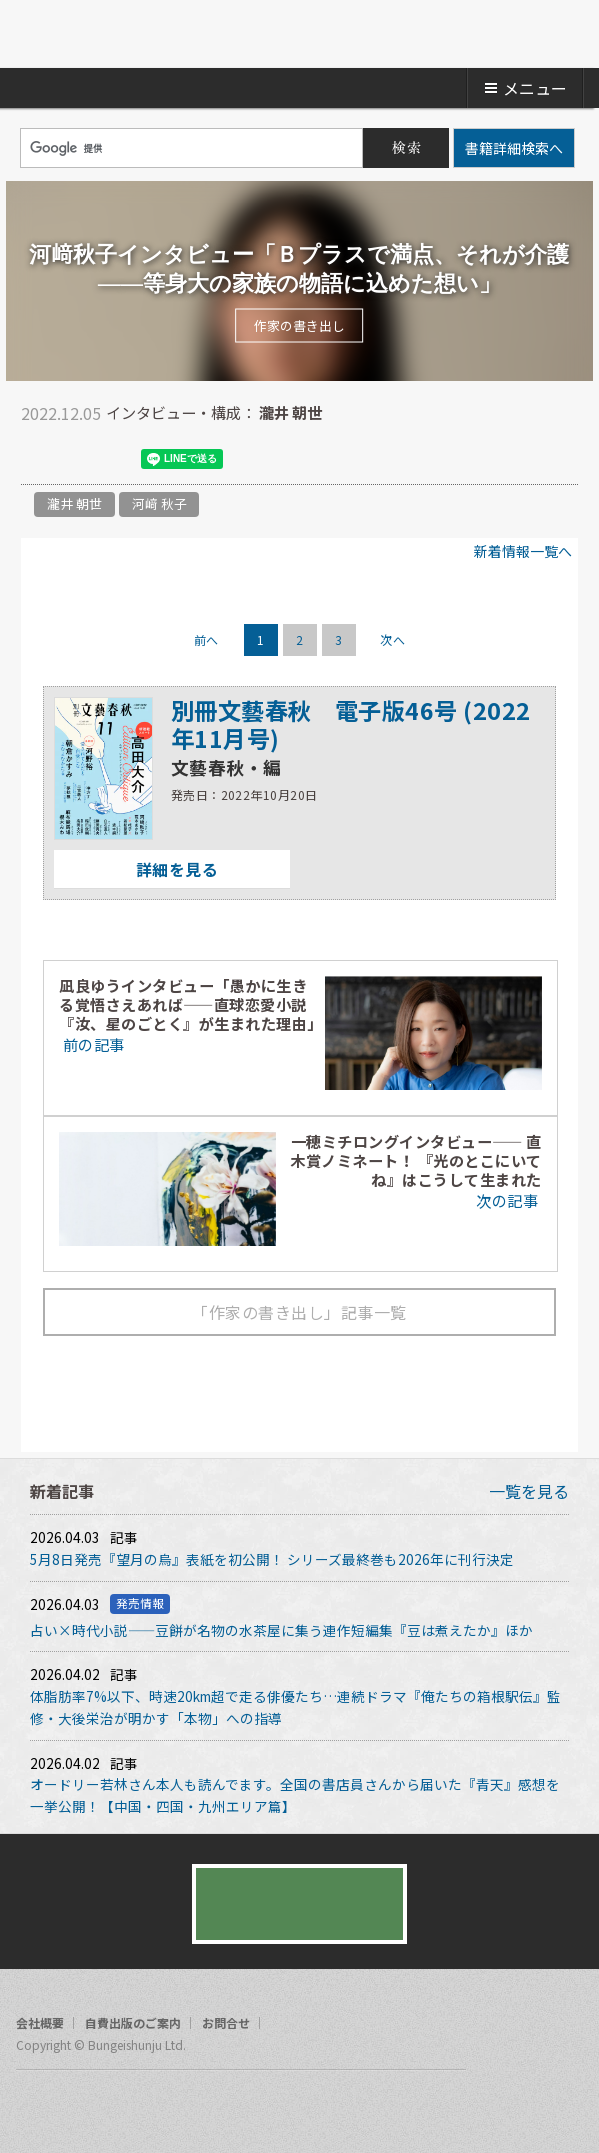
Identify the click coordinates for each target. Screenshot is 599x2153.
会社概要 (40, 2023)
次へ (392, 639)
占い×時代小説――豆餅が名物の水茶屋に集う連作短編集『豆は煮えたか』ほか (281, 1630)
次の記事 (508, 1200)
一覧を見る (529, 1491)
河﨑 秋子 (159, 503)
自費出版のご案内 (133, 2023)
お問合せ (226, 2023)
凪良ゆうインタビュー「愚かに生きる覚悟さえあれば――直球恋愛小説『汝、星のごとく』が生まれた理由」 (190, 1004)
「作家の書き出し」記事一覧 (299, 1312)
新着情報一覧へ (523, 551)
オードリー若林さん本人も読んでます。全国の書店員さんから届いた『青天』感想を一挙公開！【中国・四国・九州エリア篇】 (295, 1795)
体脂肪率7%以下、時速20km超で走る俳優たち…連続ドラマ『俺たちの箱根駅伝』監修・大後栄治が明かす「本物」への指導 (295, 1707)
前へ (206, 639)
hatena (116, 459)
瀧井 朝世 (74, 503)
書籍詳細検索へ (514, 148)
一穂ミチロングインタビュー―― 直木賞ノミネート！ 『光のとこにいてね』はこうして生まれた (415, 1160)
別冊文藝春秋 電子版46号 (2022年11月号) (351, 724)
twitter (36, 459)
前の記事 (91, 1044)
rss (108, 2107)
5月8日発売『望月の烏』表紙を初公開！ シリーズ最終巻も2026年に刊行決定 (272, 1559)
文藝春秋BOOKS (300, 34)
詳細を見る (136, 869)
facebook (76, 459)
